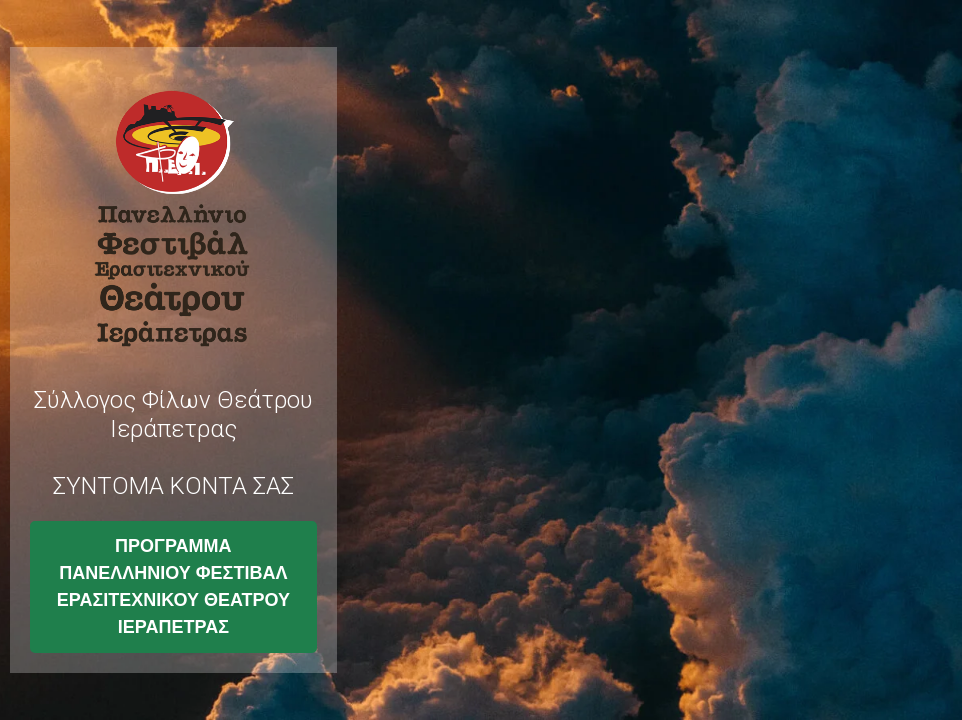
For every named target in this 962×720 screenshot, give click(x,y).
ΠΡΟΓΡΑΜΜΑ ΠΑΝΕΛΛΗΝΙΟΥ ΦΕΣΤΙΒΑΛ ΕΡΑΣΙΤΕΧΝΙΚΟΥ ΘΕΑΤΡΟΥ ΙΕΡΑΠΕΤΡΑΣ (173, 586)
